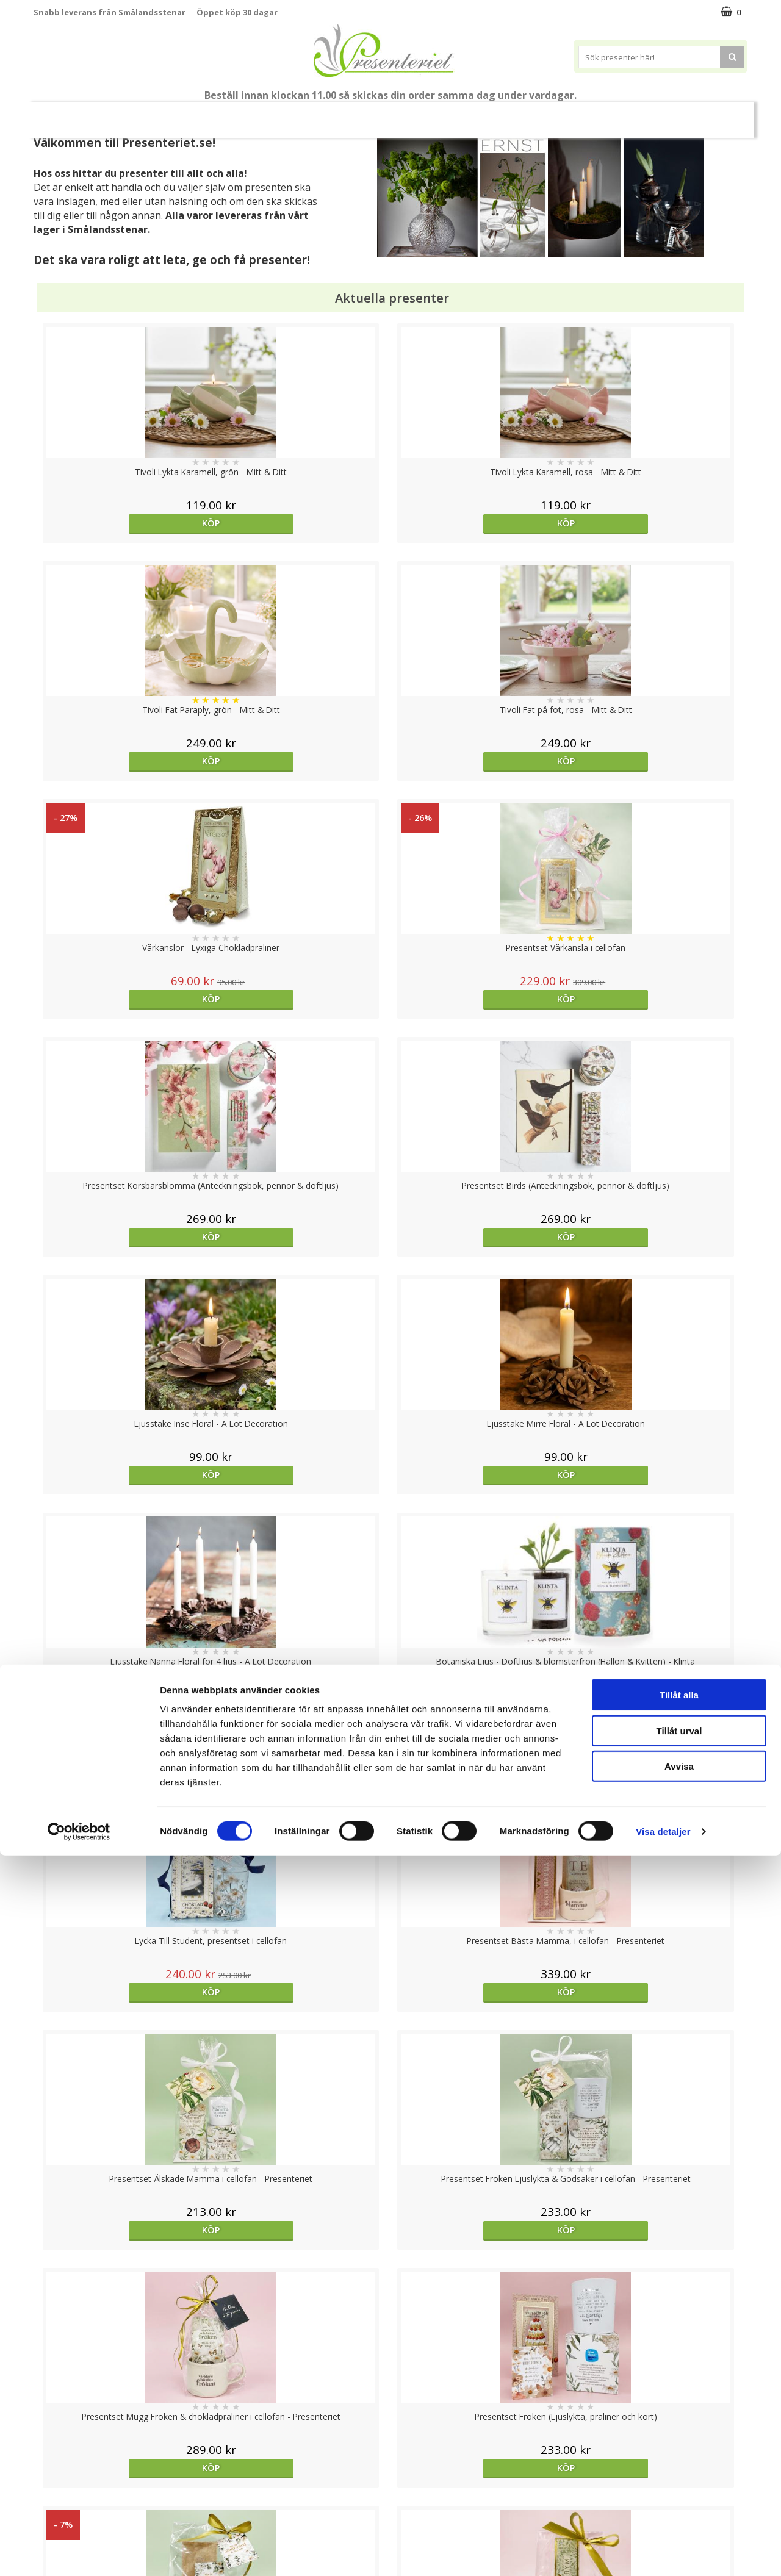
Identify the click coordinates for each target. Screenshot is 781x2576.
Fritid (563, 114)
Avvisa (679, 2486)
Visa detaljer (663, 2552)
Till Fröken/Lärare (200, 115)
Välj (479, 1795)
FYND (710, 115)
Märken (665, 114)
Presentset (335, 114)
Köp (123, 523)
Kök (517, 114)
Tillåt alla (679, 2415)
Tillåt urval (679, 2451)
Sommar (270, 115)
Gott (612, 114)
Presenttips (409, 114)
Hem (471, 114)
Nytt (68, 115)
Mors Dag (125, 114)
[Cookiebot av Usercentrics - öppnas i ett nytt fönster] (79, 2552)
